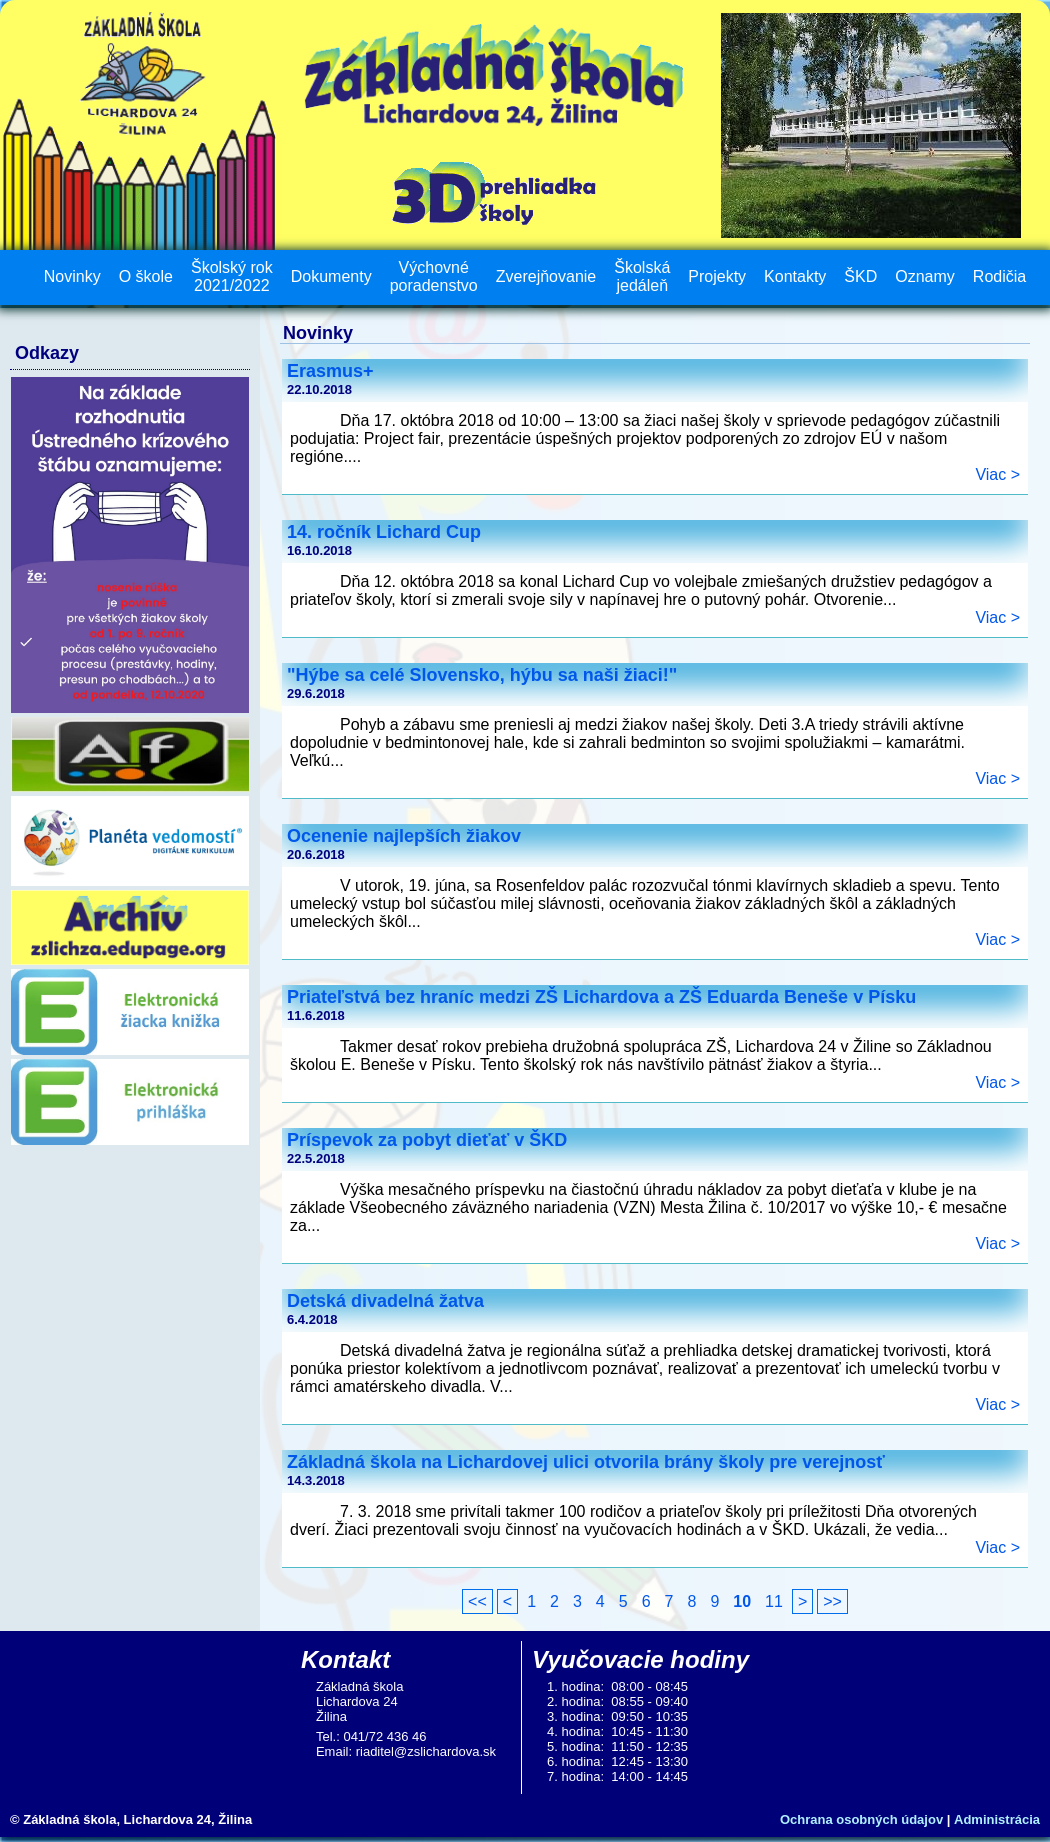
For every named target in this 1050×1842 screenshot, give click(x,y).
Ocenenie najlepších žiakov (404, 836)
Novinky (72, 276)
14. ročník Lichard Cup (384, 532)
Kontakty (795, 276)
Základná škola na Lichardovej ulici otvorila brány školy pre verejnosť (586, 1462)
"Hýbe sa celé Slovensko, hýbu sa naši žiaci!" (482, 675)
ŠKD (860, 276)
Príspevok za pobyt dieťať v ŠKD (427, 1140)
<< (477, 1601)
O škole (146, 276)
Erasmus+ (330, 371)
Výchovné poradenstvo (434, 276)
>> (832, 1601)
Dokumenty (331, 276)
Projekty (717, 276)
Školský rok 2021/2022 (232, 276)
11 (774, 1601)
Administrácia (997, 1819)
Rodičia (999, 276)
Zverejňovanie (546, 276)
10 (742, 1601)
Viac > (997, 474)
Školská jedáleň (642, 276)
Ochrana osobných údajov (861, 1819)
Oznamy (925, 276)
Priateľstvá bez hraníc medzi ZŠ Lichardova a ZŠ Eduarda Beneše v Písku (601, 997)
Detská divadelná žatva (385, 1301)
